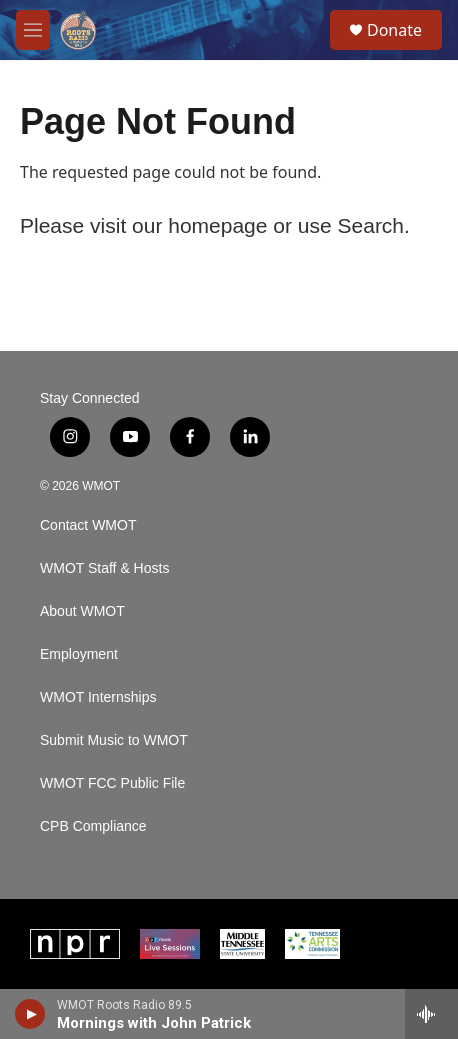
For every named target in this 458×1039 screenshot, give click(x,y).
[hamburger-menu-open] (33, 30)
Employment (79, 654)
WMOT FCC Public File (112, 783)
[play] (30, 1014)
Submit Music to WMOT (114, 740)
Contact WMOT (88, 525)
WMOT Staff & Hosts (104, 568)
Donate (394, 30)
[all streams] (431, 1014)
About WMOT (82, 611)
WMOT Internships (98, 697)
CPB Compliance (93, 826)
